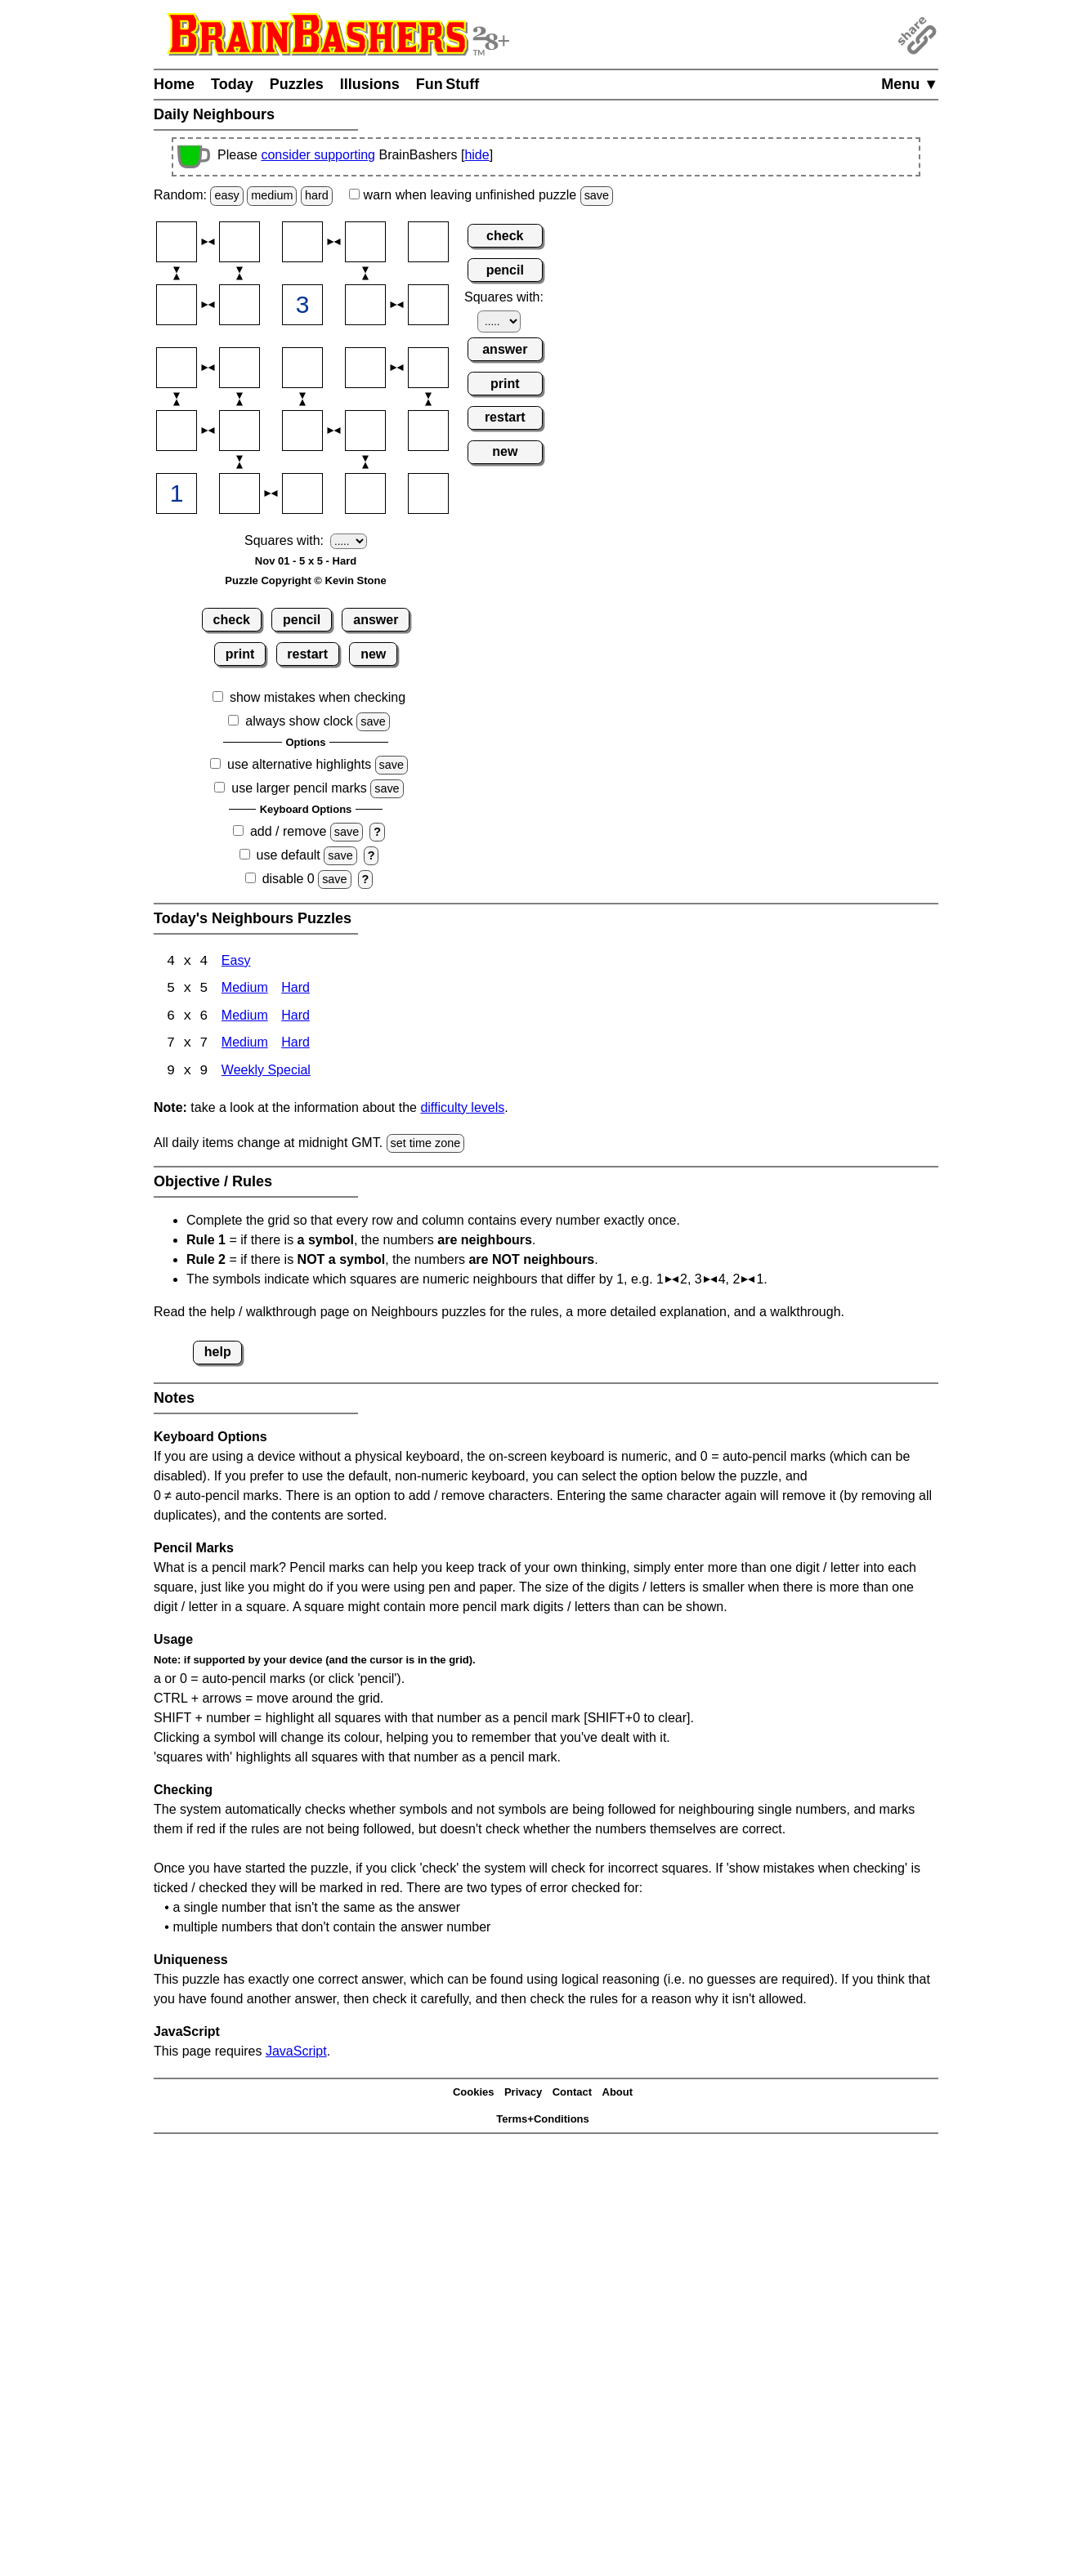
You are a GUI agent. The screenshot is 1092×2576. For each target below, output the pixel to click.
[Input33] (302, 367)
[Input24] (365, 304)
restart (307, 654)
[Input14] (365, 241)
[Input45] (428, 430)
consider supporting (318, 155)
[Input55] (428, 493)
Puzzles (297, 84)
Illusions (370, 84)
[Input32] (239, 367)
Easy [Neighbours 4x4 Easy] (236, 962)
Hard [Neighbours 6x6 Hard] (295, 1018)
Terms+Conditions (542, 2120)
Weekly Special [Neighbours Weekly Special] (266, 1073)
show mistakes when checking (317, 697)
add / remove (288, 831)
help (217, 1353)
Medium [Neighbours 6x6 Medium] (245, 1018)
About (617, 2094)
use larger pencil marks (298, 788)
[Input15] (428, 241)
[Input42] (239, 430)
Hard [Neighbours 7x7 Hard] (295, 1045)
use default (288, 855)
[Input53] (302, 493)
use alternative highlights (299, 764)
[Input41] (176, 430)
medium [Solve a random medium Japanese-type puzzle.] (272, 195)
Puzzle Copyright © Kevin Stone (305, 580)
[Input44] (365, 430)
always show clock (299, 721)
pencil (301, 620)
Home (174, 84)
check (231, 620)
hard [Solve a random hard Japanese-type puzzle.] (317, 195)
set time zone (426, 1144)
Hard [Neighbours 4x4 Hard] (295, 990)
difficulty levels (462, 1109)
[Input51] (176, 493)
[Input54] (365, 493)
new (373, 654)
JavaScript (296, 2053)
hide (476, 155)
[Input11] (176, 241)
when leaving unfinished (481, 195)
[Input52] (239, 493)
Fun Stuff (448, 84)
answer (375, 620)
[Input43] (302, 430)
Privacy (523, 2094)
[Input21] (176, 304)
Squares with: (284, 540)
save (596, 195)
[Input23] (302, 304)
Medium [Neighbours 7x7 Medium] (245, 1045)
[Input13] (302, 241)
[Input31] (176, 367)
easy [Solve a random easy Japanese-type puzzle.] (226, 195)
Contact (572, 2094)
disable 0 (288, 879)
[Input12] (239, 241)
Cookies (474, 2094)
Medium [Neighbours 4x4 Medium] (245, 990)
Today (232, 84)
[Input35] (428, 367)
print (240, 654)
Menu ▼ (909, 84)
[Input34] (365, 367)
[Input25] (428, 304)
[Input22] (239, 304)
